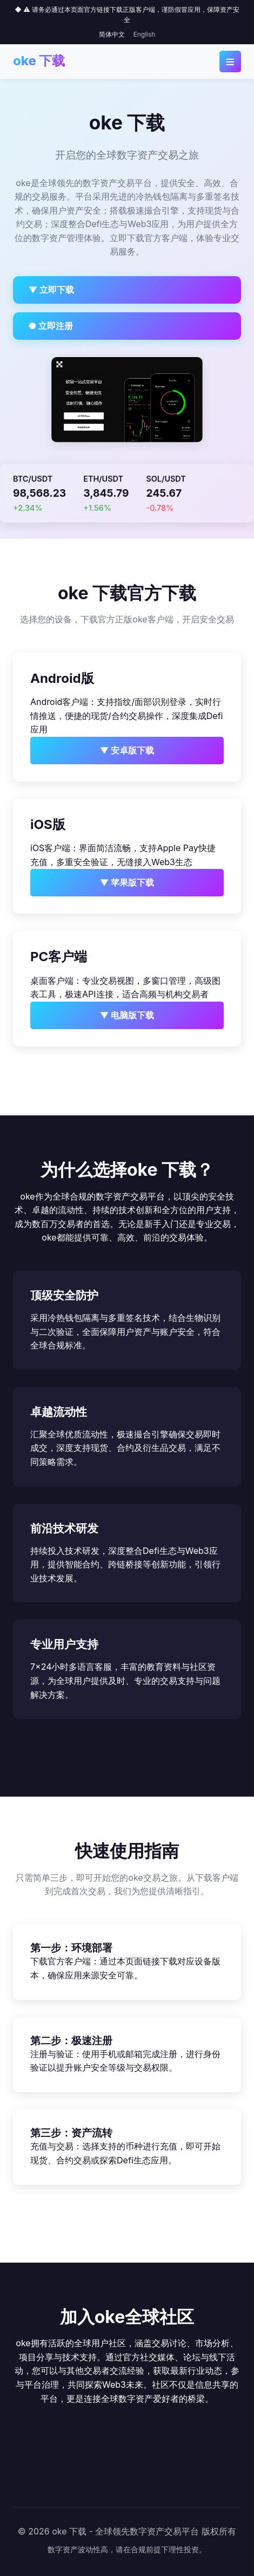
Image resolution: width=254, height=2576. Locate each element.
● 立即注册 (51, 325)
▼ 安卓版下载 (127, 750)
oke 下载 (39, 60)
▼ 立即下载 (52, 289)
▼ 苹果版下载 (127, 882)
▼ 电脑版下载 (127, 1015)
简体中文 (112, 34)
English (144, 34)
